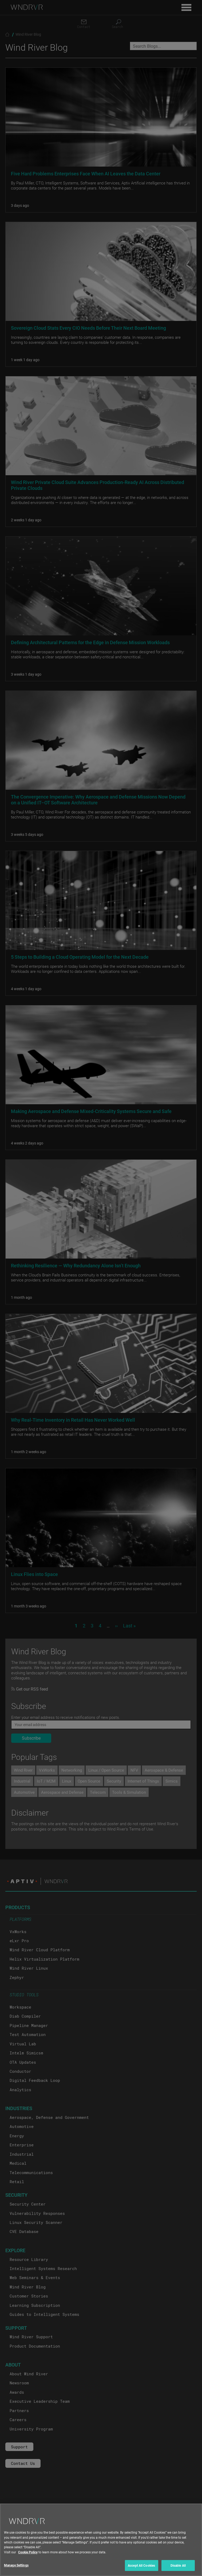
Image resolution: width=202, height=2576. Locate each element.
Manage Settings (16, 2565)
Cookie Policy (28, 2552)
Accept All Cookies (141, 2566)
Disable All (178, 2566)
